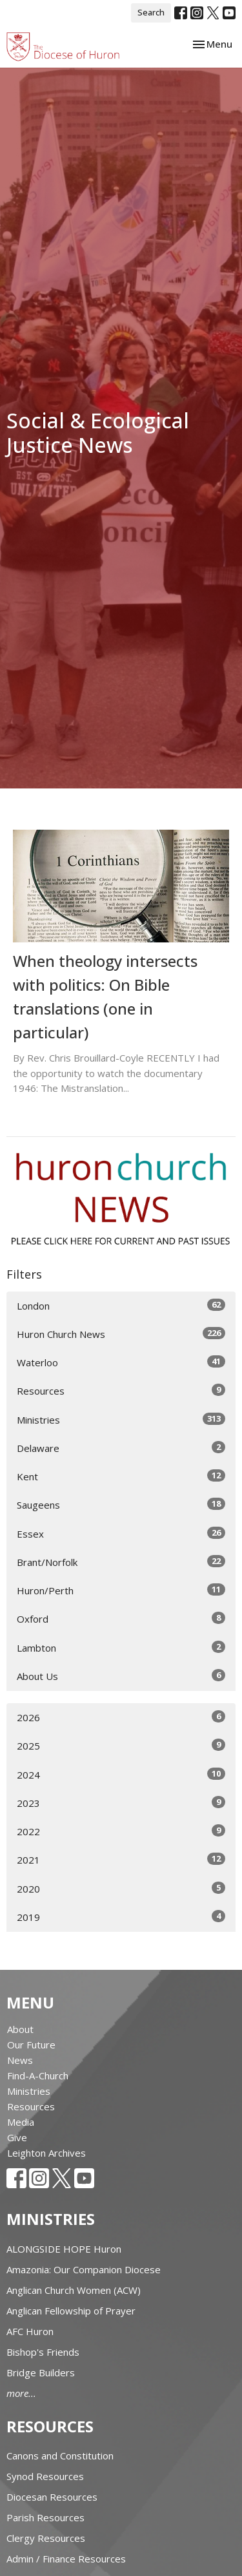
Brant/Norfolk (121, 1562)
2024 (121, 1774)
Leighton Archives (46, 2152)
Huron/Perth (121, 1590)
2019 (121, 1916)
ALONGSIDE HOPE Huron (63, 2248)
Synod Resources (45, 2476)
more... (21, 2393)
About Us (121, 1676)
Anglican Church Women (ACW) (73, 2290)
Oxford (121, 1618)
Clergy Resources (45, 2538)
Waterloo (121, 1362)
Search (151, 12)
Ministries (121, 1419)
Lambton (121, 1647)
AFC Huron (30, 2331)
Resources (121, 1390)
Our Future (31, 2044)
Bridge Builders (40, 2372)
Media (20, 2121)
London (121, 1305)
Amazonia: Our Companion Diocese (83, 2269)
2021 (121, 1859)
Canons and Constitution (60, 2455)
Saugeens (121, 1504)
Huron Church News (121, 1333)
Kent (121, 1476)
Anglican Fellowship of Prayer (71, 2310)
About (20, 2029)
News (20, 2060)
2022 (121, 1831)
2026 (121, 1717)
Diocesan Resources (51, 2496)
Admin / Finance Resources (66, 2558)
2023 (121, 1802)
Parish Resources (45, 2517)
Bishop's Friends (42, 2351)
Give (17, 2137)
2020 (121, 1888)
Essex (121, 1533)
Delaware (121, 1448)
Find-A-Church (37, 2075)
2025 (121, 1745)
